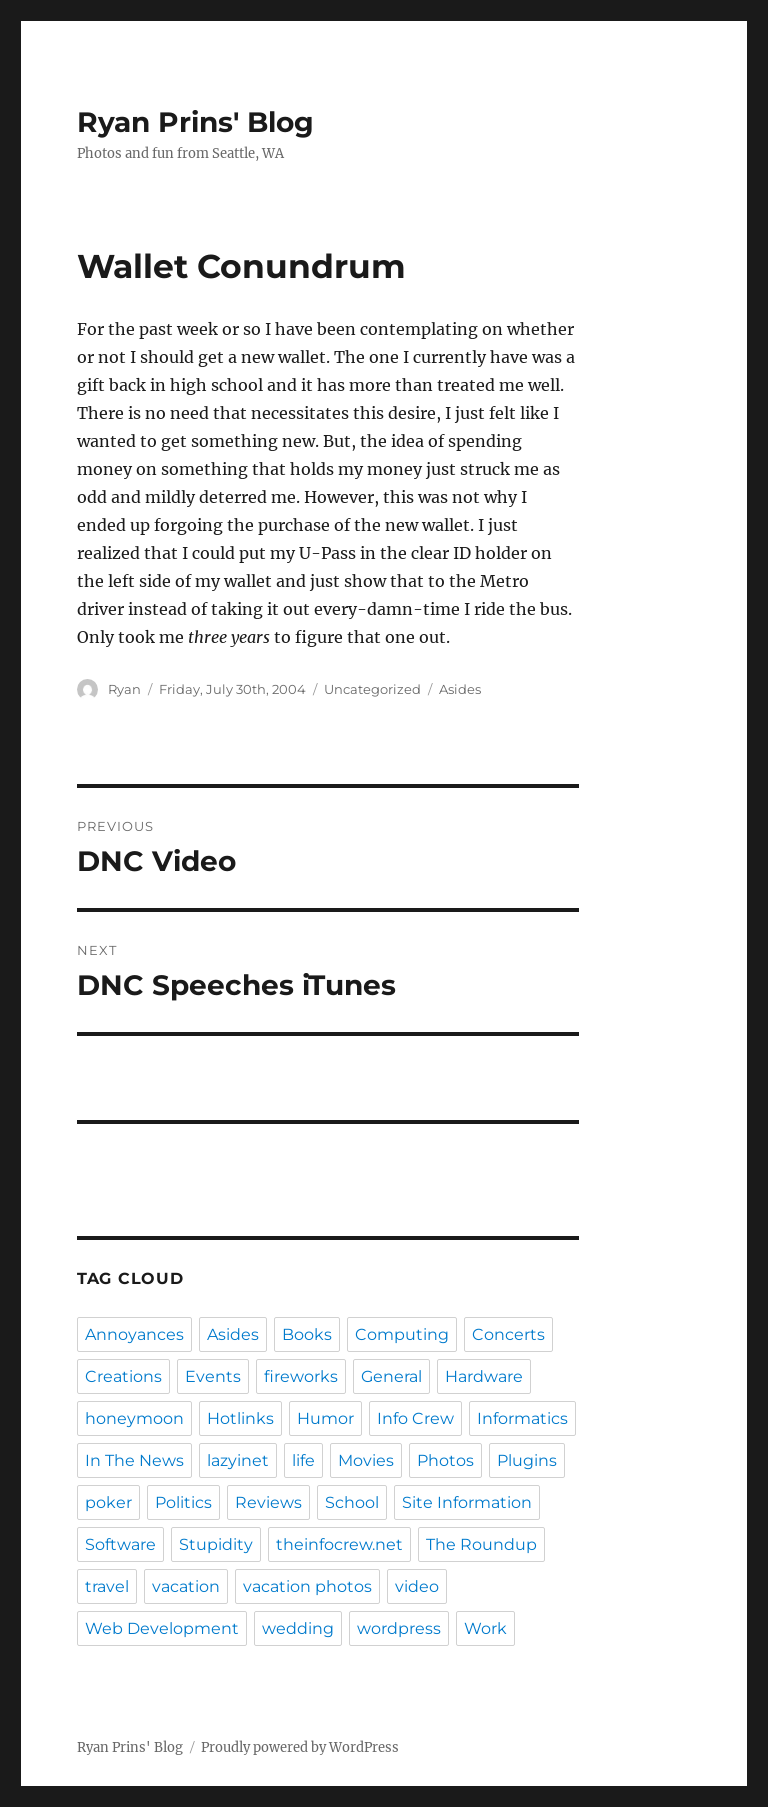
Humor (325, 1418)
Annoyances (134, 1334)
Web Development (162, 1628)
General (391, 1376)
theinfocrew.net (339, 1544)
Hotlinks (240, 1418)
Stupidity (216, 1544)
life (303, 1460)
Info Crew (415, 1418)
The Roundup (481, 1544)
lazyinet (238, 1460)
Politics (183, 1502)
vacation (186, 1586)
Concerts (508, 1334)
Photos (445, 1460)
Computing (402, 1334)
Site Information (467, 1502)
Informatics (522, 1418)
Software (120, 1544)
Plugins (527, 1460)
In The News (134, 1460)
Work (485, 1628)
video (417, 1586)
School (352, 1502)
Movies (366, 1460)
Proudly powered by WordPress (300, 1747)
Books (307, 1334)
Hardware (484, 1376)
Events (213, 1376)
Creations (123, 1376)
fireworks (301, 1376)
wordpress (399, 1628)
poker (108, 1502)
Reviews (268, 1502)
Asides (460, 689)
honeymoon (134, 1418)
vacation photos (307, 1586)
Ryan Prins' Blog (195, 122)
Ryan (124, 689)
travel (107, 1586)
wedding (298, 1628)
